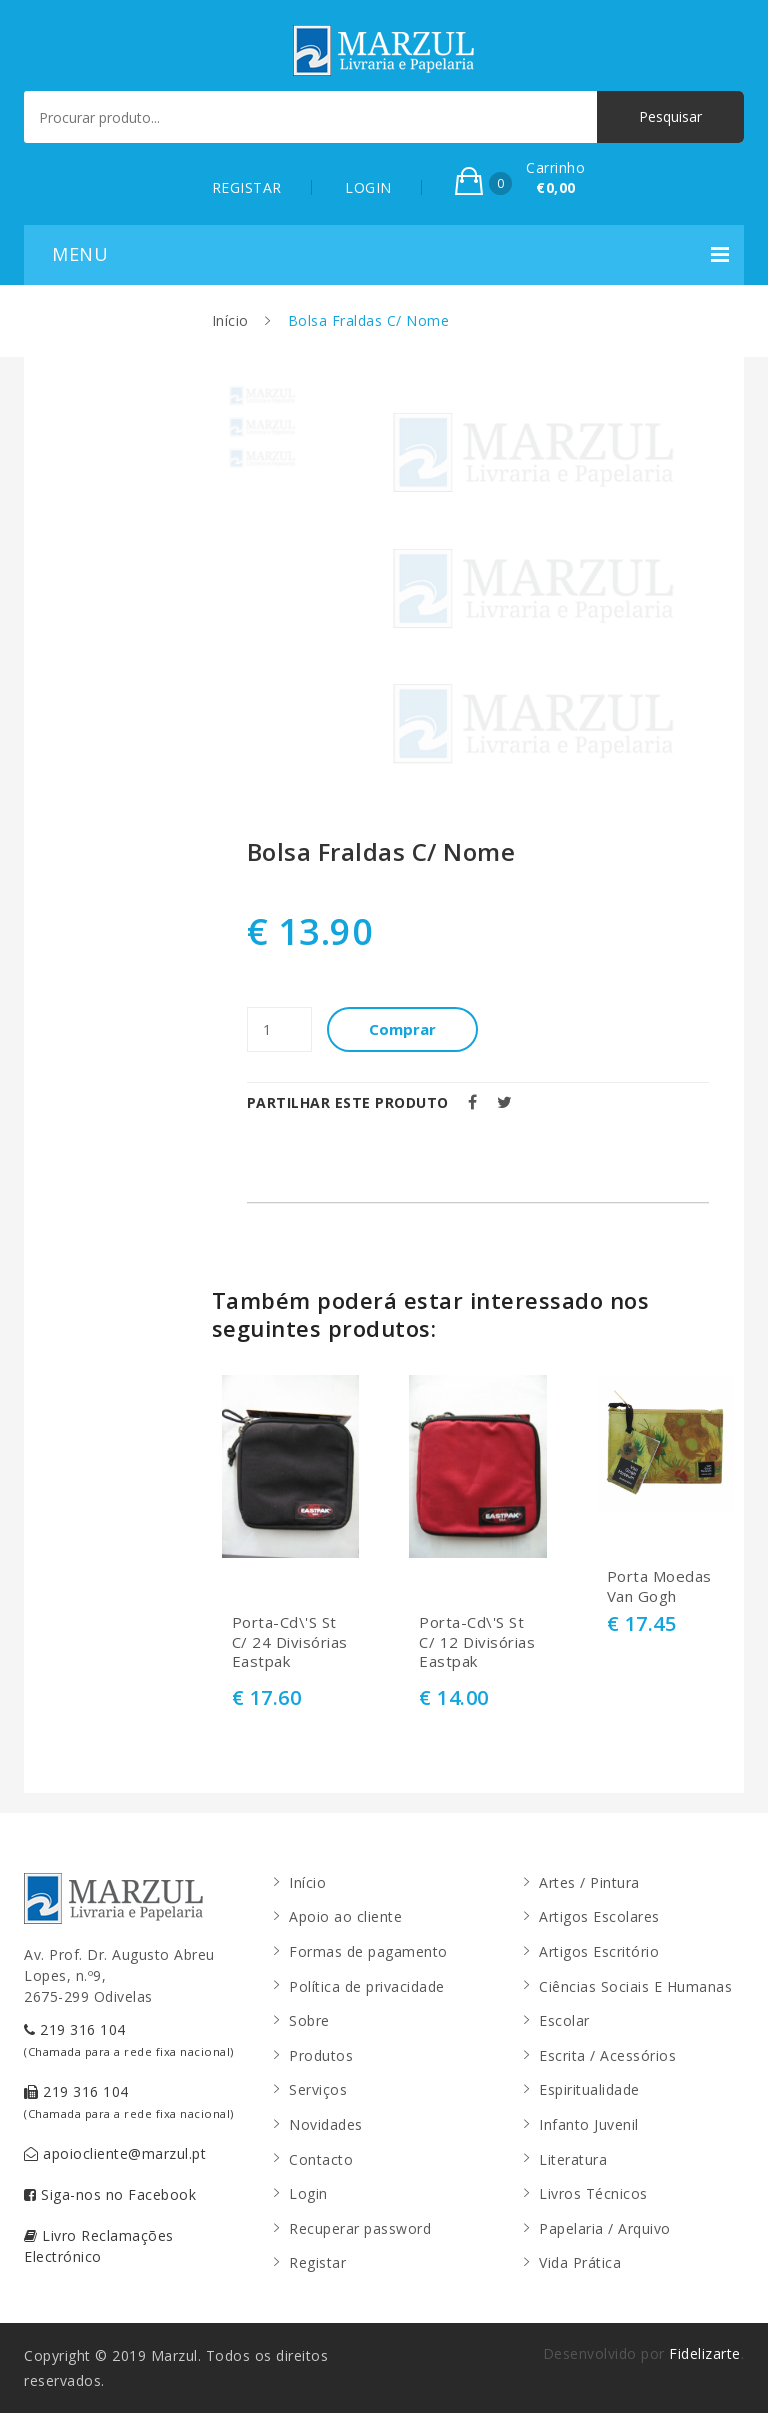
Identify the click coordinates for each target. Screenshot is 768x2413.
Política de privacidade (367, 1986)
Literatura (573, 2159)
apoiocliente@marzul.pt (115, 2153)
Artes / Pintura (589, 1882)
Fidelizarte (705, 2353)
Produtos (321, 2055)
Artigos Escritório (599, 1951)
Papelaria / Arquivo (605, 2228)
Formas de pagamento (368, 1951)
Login (308, 2193)
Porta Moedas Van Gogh (659, 1586)
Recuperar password (360, 2228)
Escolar (564, 2020)
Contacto (321, 2159)
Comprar (402, 1029)
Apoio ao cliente (345, 1916)
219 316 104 (129, 2039)
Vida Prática (580, 2262)
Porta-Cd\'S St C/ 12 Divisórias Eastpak (477, 1642)
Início (230, 320)
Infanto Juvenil (589, 2124)
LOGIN (368, 187)
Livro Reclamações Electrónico (99, 2246)
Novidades (326, 2124)
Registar (317, 2262)
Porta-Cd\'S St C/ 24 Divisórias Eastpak (290, 1642)
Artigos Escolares (599, 1916)
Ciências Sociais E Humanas (635, 1986)
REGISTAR (247, 187)
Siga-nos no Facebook (110, 2194)
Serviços (318, 2089)
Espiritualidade (589, 2089)
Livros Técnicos (593, 2193)
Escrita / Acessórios (607, 2055)
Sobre (309, 2020)
